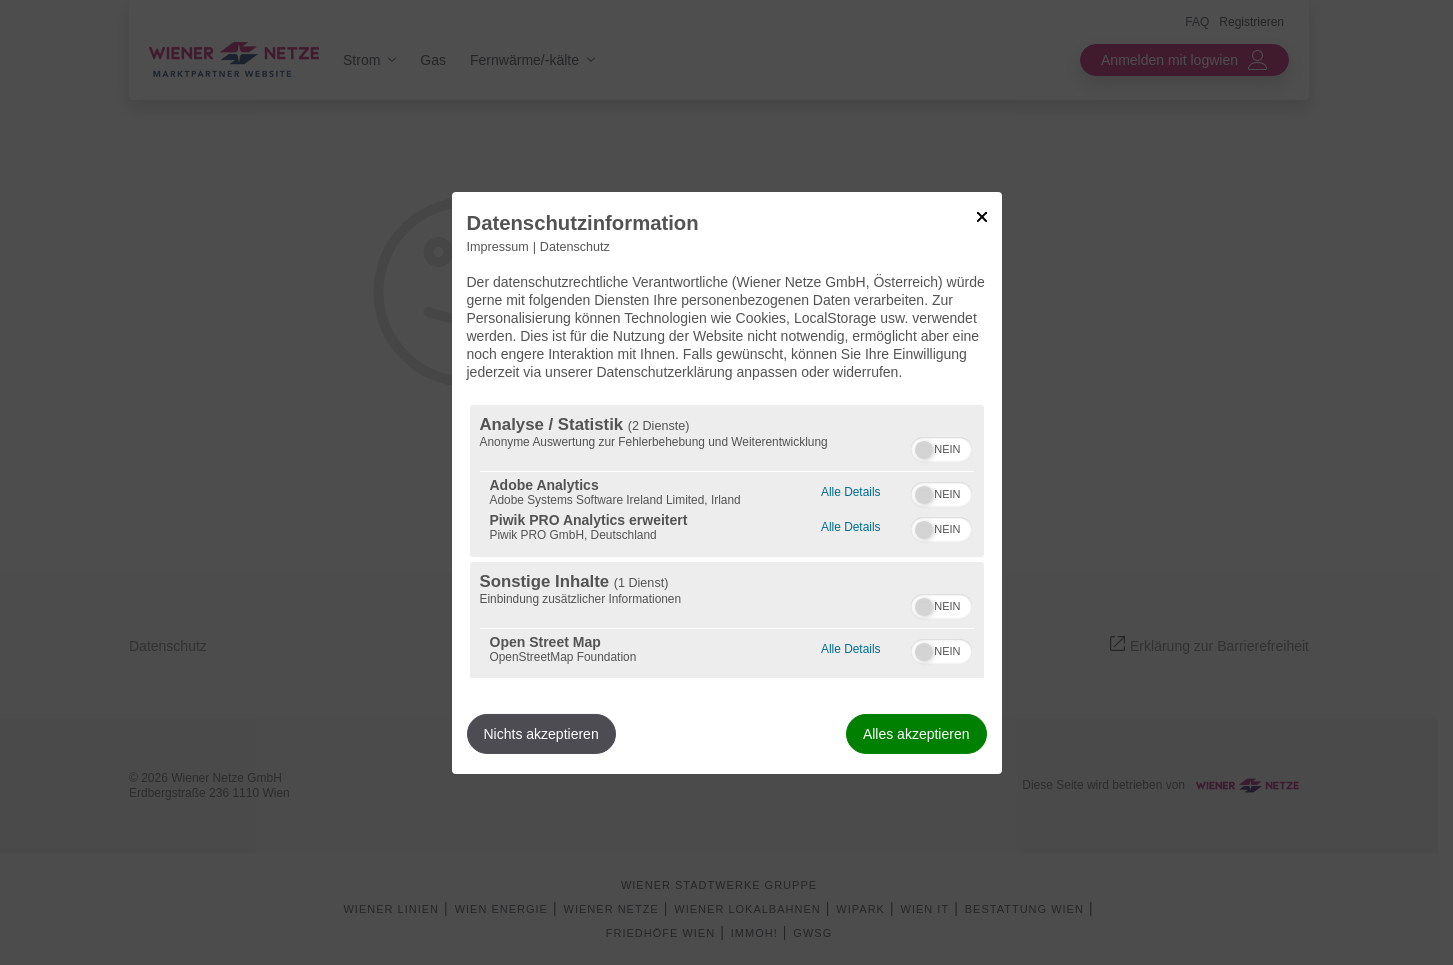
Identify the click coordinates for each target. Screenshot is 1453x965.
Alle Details (850, 489)
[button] (924, 450)
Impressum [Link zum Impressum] (498, 246)
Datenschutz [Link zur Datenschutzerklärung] (575, 246)
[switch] (941, 447)
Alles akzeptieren (916, 734)
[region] (727, 541)
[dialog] (727, 482)
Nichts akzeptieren (541, 734)
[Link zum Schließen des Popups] (982, 216)
